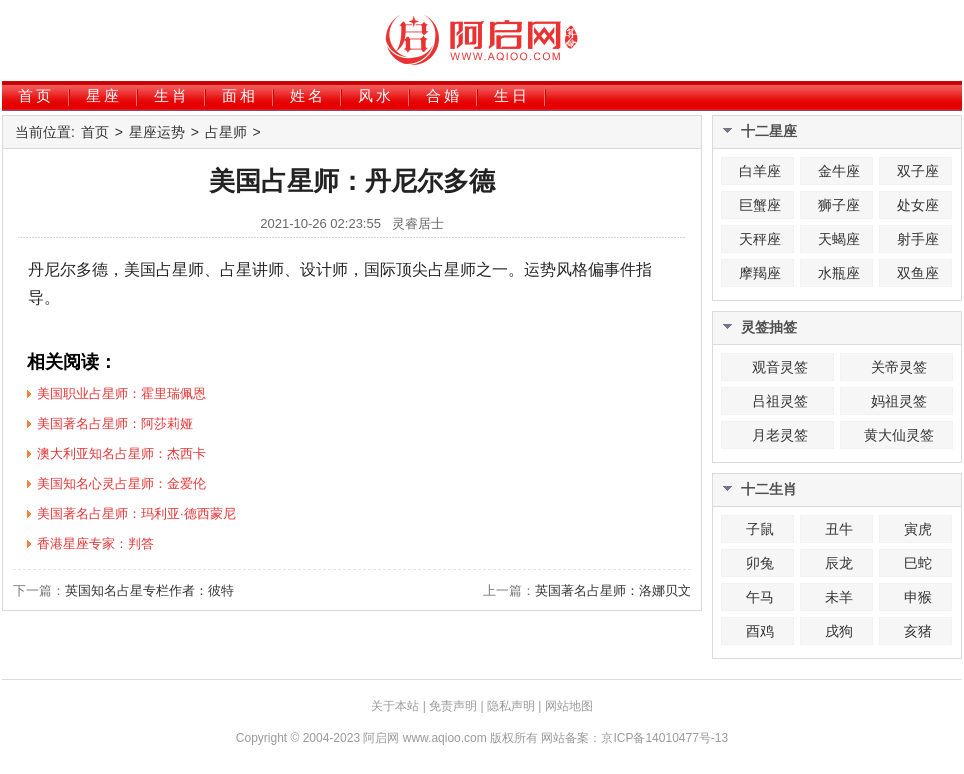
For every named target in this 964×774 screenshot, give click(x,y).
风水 (376, 95)
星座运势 (157, 132)
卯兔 (760, 563)
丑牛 (839, 529)
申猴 (918, 597)
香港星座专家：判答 (95, 543)
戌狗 (839, 631)
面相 (240, 95)
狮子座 (839, 205)
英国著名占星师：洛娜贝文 (613, 590)
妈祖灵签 (899, 401)
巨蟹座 (760, 205)
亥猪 (918, 631)
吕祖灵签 (780, 401)
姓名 (308, 95)
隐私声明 (511, 706)
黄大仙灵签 (899, 435)
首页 (36, 95)
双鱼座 (918, 273)
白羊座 (760, 171)
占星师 (226, 132)
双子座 (918, 171)
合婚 (444, 95)
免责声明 (453, 706)
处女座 (918, 205)
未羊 (839, 597)
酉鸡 (760, 631)
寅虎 (918, 529)
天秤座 (760, 239)
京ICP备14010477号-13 (664, 738)
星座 (104, 95)
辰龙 (839, 563)
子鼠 (760, 529)
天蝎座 (839, 239)
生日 (512, 95)
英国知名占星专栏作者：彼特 (149, 590)
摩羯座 (760, 273)
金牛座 (839, 171)
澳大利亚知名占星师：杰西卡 (121, 453)
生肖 (172, 95)
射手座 (918, 239)
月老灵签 (780, 435)
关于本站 (395, 706)
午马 (760, 597)
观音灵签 (780, 367)
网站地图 (569, 706)
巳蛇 (918, 563)
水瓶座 (839, 273)
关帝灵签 (899, 367)
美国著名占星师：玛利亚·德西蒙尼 (136, 513)
